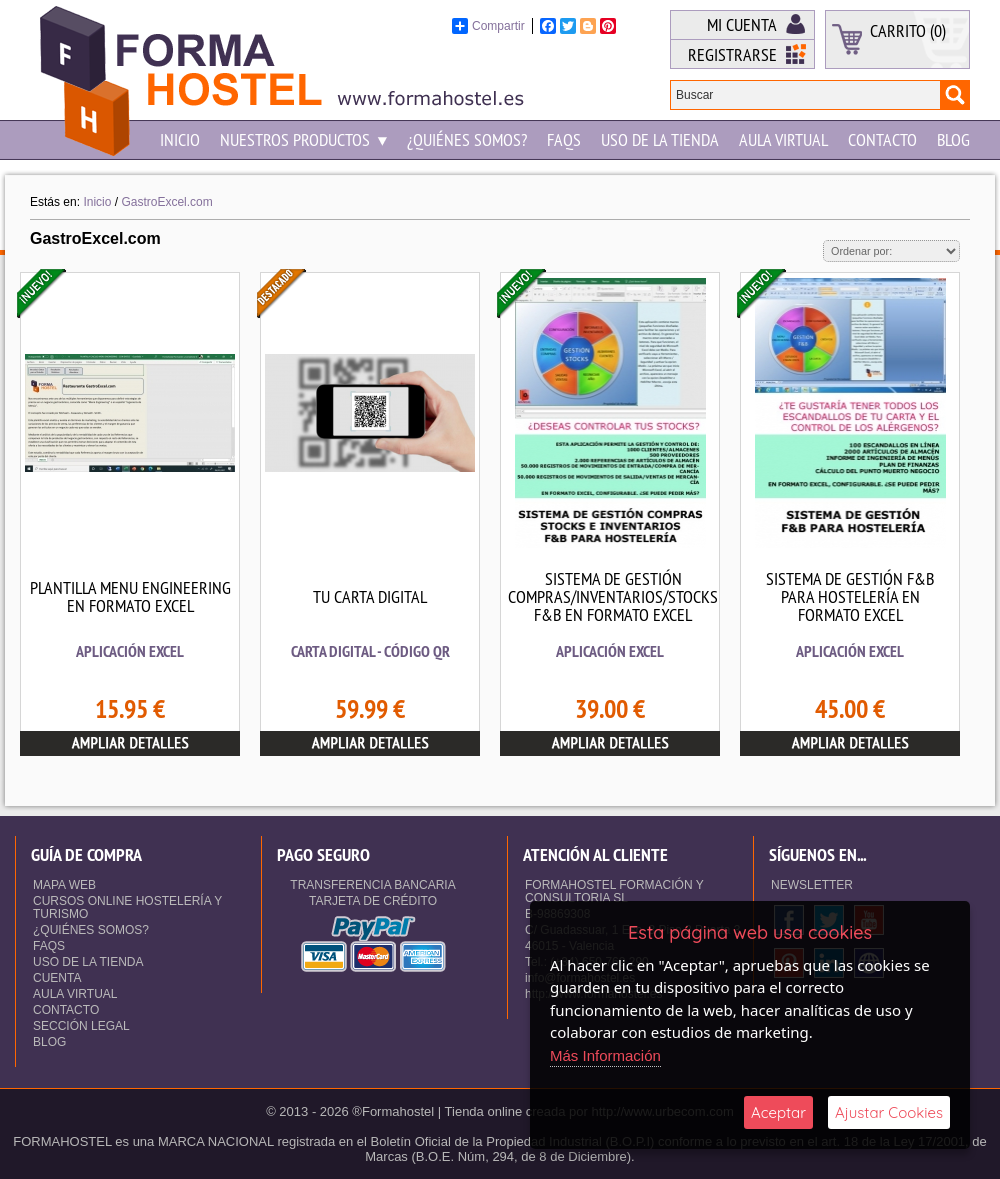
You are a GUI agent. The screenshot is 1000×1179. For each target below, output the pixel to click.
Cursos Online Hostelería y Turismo (127, 907)
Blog (953, 139)
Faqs (564, 139)
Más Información (605, 1055)
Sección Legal (81, 1026)
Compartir (488, 26)
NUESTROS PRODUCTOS (303, 139)
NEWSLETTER (812, 885)
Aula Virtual (783, 139)
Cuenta (57, 978)
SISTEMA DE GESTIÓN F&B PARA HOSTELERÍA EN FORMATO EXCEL (850, 596)
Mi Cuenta (742, 24)
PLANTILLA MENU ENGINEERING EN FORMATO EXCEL (130, 596)
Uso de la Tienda (660, 139)
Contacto (882, 139)
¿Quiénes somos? (467, 139)
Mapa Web (64, 885)
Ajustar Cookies (889, 1112)
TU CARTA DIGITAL (370, 596)
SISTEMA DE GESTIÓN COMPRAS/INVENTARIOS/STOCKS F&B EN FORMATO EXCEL (613, 596)
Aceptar (778, 1112)
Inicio (180, 139)
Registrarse (732, 54)
